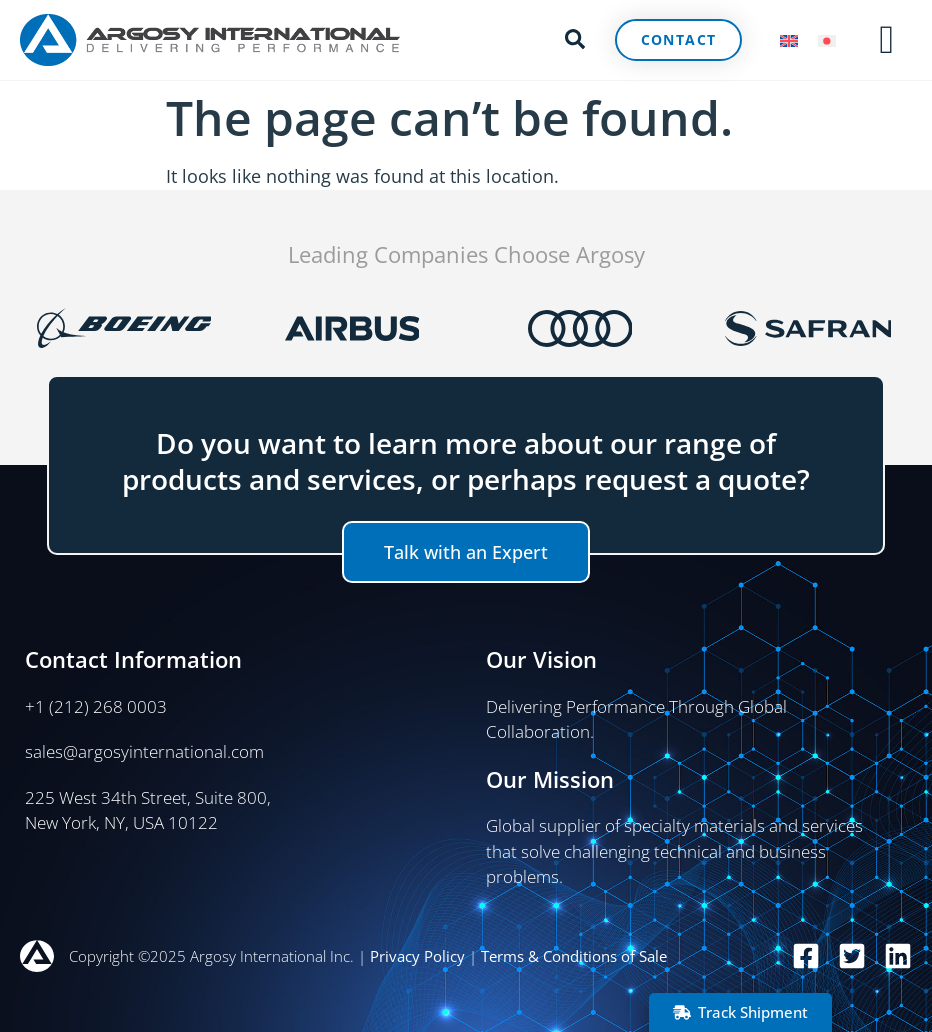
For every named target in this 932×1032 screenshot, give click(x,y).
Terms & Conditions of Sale (574, 956)
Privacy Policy (417, 956)
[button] (575, 36)
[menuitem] (789, 40)
